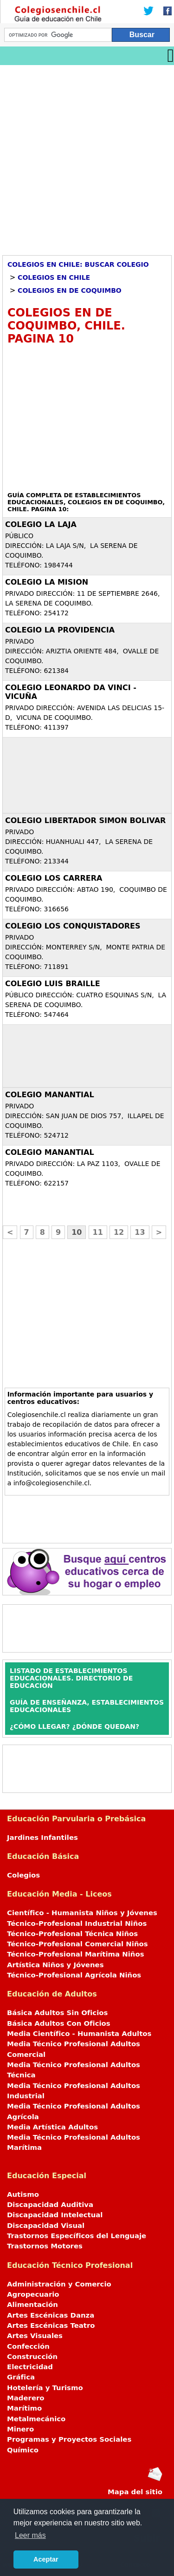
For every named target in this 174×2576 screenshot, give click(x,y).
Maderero (26, 2398)
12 (119, 1232)
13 (140, 1232)
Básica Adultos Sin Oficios (57, 2013)
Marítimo (24, 2408)
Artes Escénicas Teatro (51, 2325)
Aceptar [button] (45, 2559)
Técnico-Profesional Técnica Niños (72, 1934)
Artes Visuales (35, 2336)
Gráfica (21, 2377)
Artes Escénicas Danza (50, 2315)
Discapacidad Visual (45, 2225)
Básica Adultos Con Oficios (58, 2023)
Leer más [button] (30, 2535)
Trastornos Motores (45, 2246)
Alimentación (32, 2304)
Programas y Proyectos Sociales (69, 2439)
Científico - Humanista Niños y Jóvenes (82, 1913)
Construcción (32, 2356)
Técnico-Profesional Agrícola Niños (74, 1975)
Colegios (23, 1875)
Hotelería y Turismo (45, 2388)
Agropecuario (33, 2294)
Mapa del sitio (135, 2492)
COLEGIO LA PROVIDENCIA (60, 630)
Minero (20, 2429)
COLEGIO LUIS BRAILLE (52, 983)
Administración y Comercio (59, 2284)
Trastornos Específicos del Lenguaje (76, 2236)
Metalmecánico (36, 2419)
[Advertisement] (87, 157)
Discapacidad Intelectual (55, 2215)
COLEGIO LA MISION (46, 582)
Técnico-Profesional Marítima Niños (75, 1954)
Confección (28, 2346)
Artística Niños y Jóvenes (55, 1965)
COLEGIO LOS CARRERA (53, 878)
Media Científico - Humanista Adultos (79, 2033)
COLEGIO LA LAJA (41, 524)
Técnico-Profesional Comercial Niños (77, 1944)
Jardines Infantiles (42, 1837)
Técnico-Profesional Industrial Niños (77, 1923)
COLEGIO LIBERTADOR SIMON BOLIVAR (85, 820)
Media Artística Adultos (52, 2127)
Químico (23, 2450)
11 (98, 1232)
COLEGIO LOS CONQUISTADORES (73, 926)
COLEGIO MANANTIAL (49, 1094)
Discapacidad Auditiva (50, 2204)
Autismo (23, 2194)
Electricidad (30, 2367)
